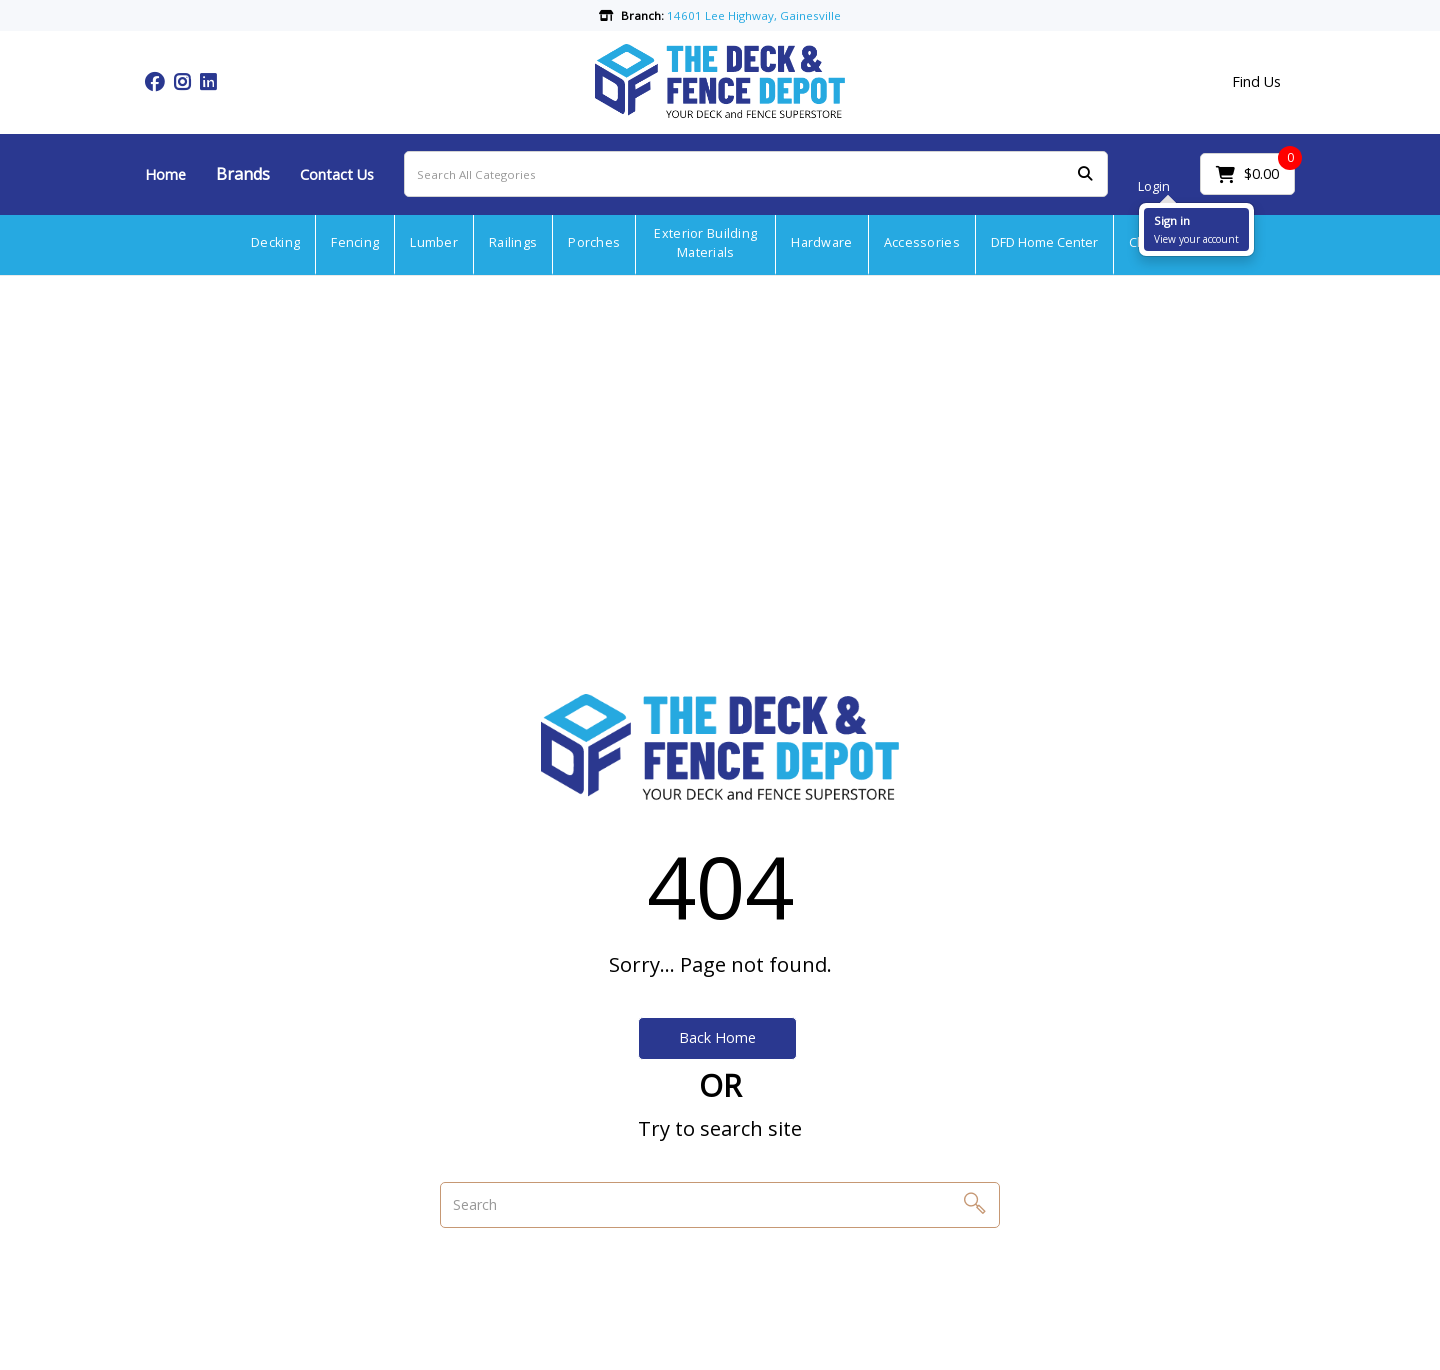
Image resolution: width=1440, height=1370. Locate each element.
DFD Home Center (1044, 242)
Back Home (717, 1037)
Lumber (434, 242)
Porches (594, 242)
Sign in (1172, 220)
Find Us (1256, 82)
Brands (243, 174)
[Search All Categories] (756, 174)
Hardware (821, 242)
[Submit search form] (1085, 174)
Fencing (355, 242)
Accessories (922, 242)
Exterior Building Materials (705, 243)
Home (165, 174)
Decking (275, 242)
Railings (513, 242)
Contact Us (337, 174)
